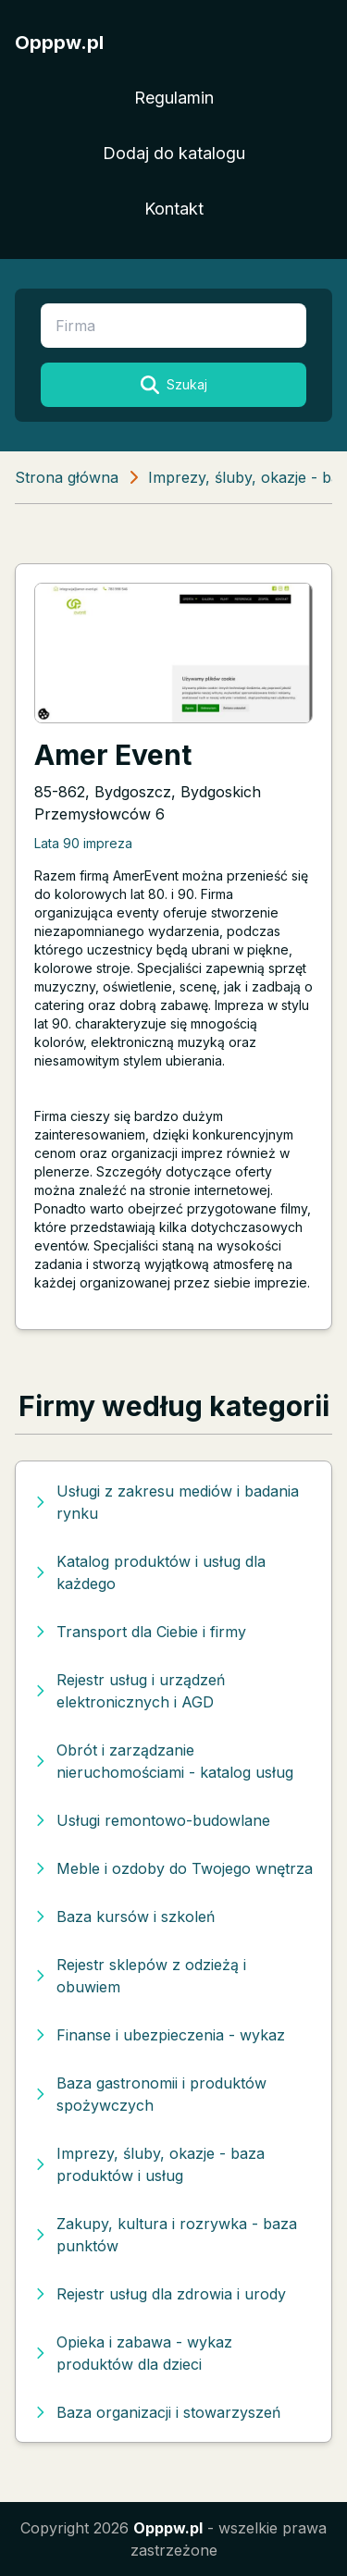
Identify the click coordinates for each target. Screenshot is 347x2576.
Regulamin (174, 97)
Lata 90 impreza (83, 843)
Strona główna (66, 477)
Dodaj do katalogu (174, 153)
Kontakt (174, 208)
